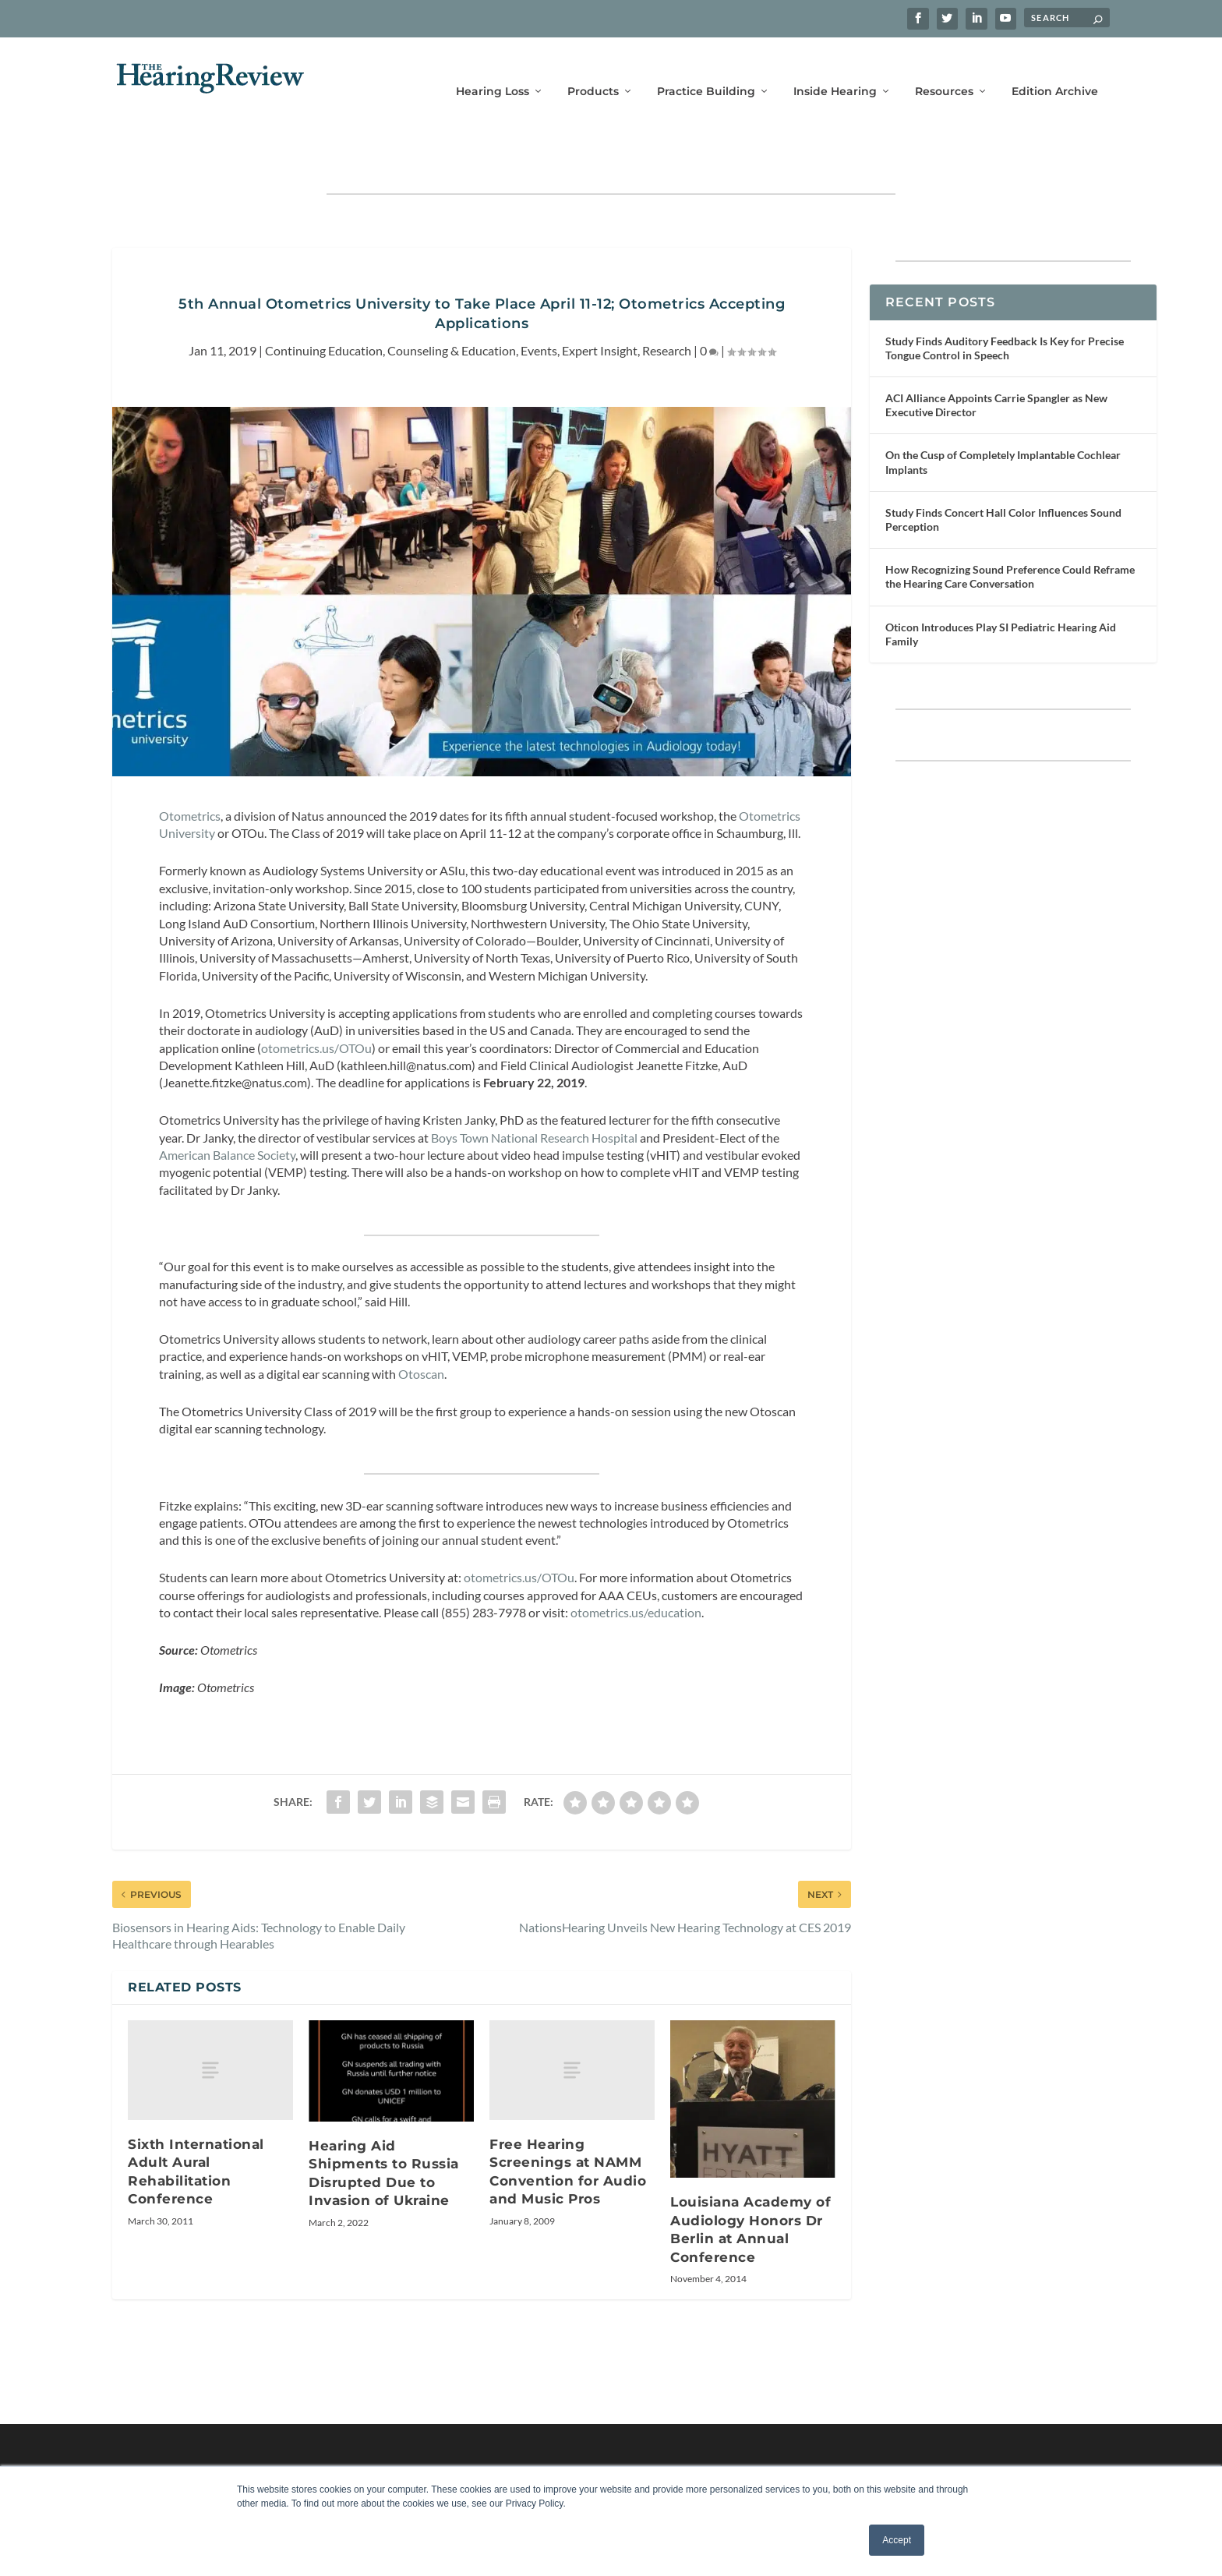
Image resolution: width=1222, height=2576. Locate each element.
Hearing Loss (492, 68)
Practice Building (706, 68)
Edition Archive (1055, 68)
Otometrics (190, 767)
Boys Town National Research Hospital (534, 1089)
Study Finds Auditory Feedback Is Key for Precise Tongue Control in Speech (1004, 299)
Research (666, 302)
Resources (944, 68)
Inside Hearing (835, 68)
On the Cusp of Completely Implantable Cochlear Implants (1003, 413)
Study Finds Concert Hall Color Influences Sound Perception (1003, 471)
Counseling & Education (451, 302)
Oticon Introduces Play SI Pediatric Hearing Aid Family (1000, 585)
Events (539, 302)
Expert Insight (599, 302)
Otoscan (420, 1325)
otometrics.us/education (635, 1564)
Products (593, 68)
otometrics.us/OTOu (316, 999)
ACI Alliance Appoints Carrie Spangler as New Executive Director (996, 356)
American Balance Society (227, 1106)
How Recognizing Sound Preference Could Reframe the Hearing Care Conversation (1010, 528)
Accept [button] (896, 2540)
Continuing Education (324, 302)
